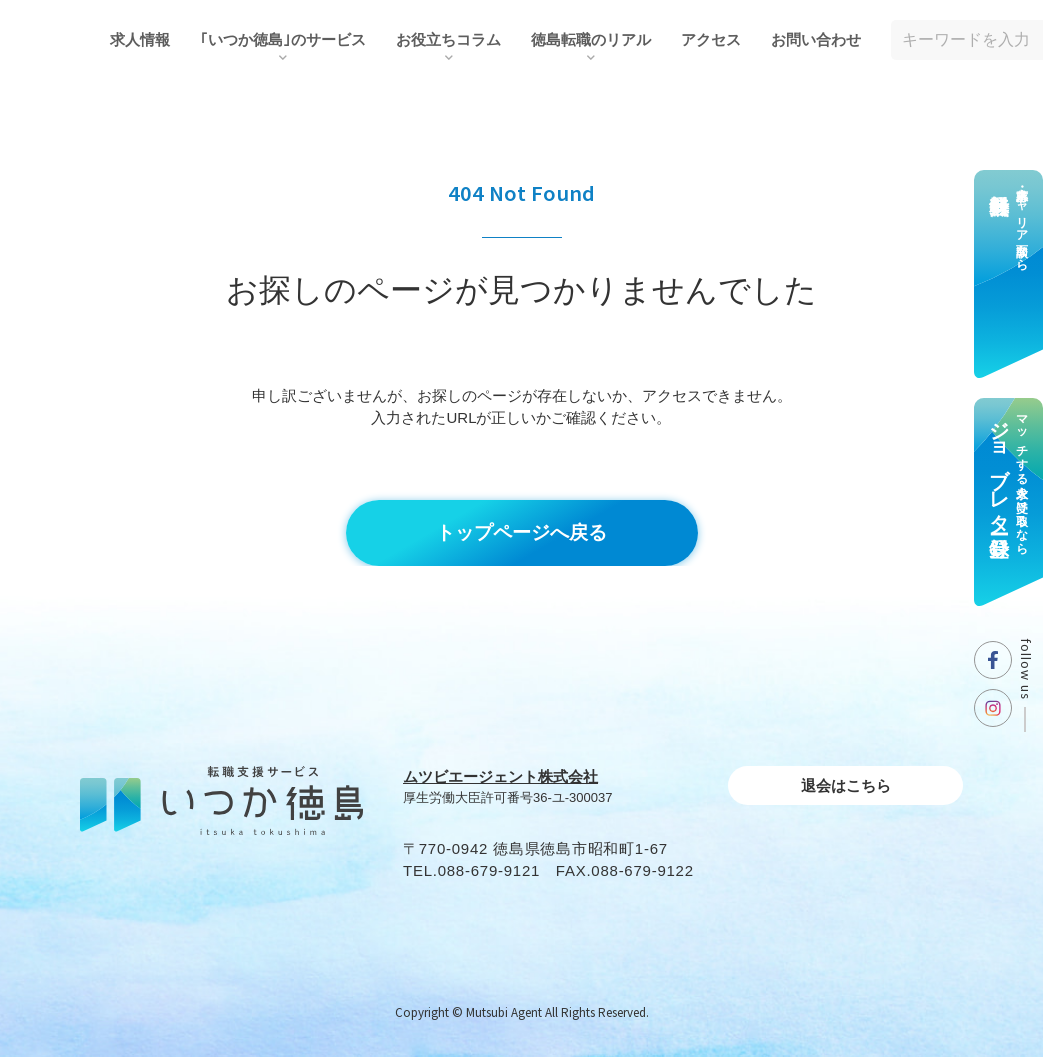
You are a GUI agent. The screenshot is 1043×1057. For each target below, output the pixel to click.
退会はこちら (846, 785)
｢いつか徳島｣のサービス (283, 39)
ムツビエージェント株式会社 (500, 776)
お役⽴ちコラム (448, 39)
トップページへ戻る (521, 532)
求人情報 (140, 39)
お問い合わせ (816, 39)
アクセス (711, 39)
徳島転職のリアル (591, 39)
